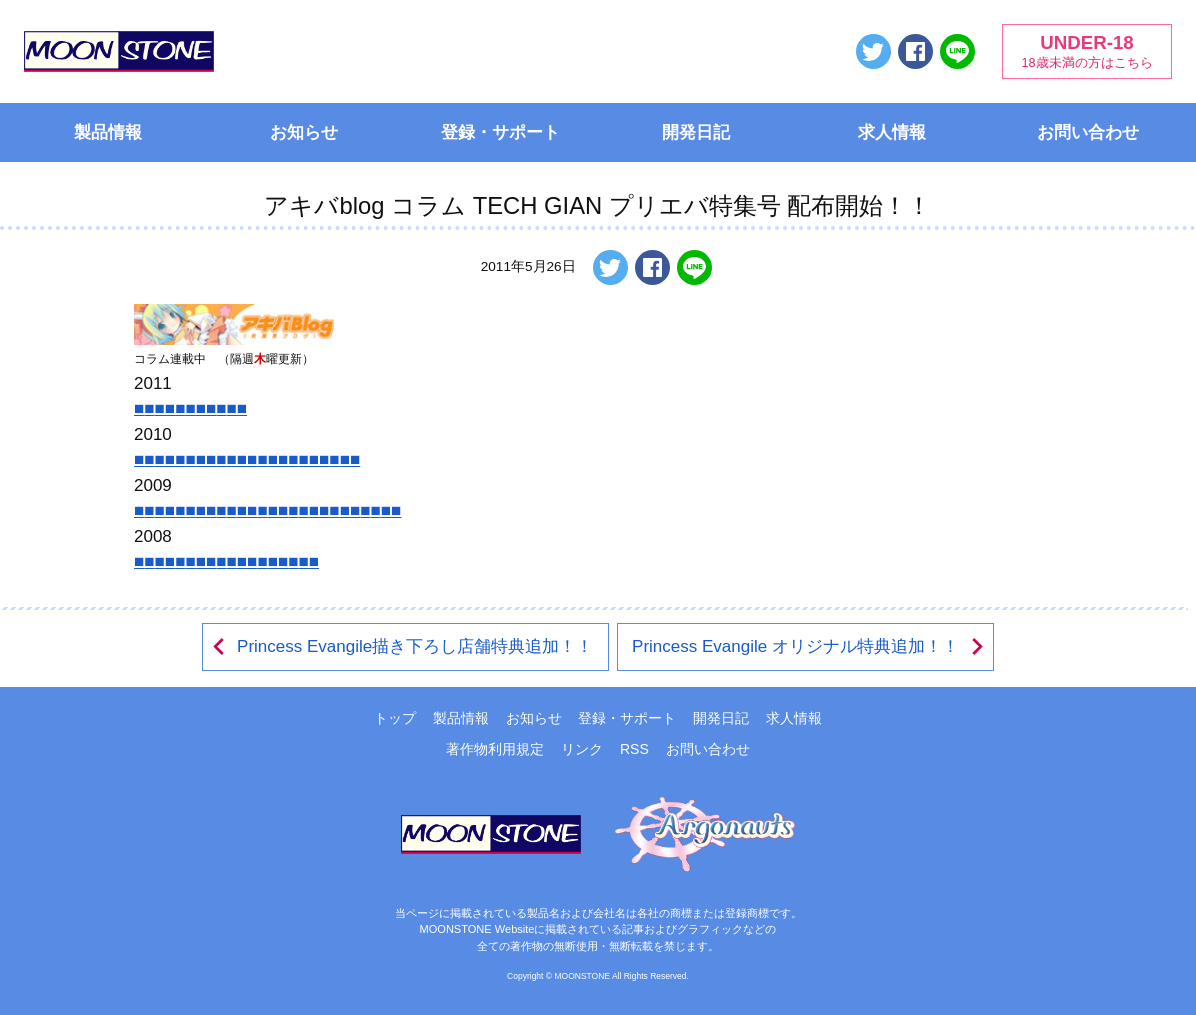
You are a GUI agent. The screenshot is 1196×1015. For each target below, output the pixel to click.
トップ (395, 718)
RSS (634, 749)
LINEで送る (957, 51)
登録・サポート (500, 132)
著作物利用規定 (495, 749)
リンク (582, 749)
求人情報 (892, 132)
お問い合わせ (1088, 132)
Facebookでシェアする (915, 51)
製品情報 (108, 132)
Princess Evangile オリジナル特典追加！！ (809, 646)
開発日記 (696, 132)
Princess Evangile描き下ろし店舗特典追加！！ (401, 646)
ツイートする (873, 51)
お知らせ (304, 132)
